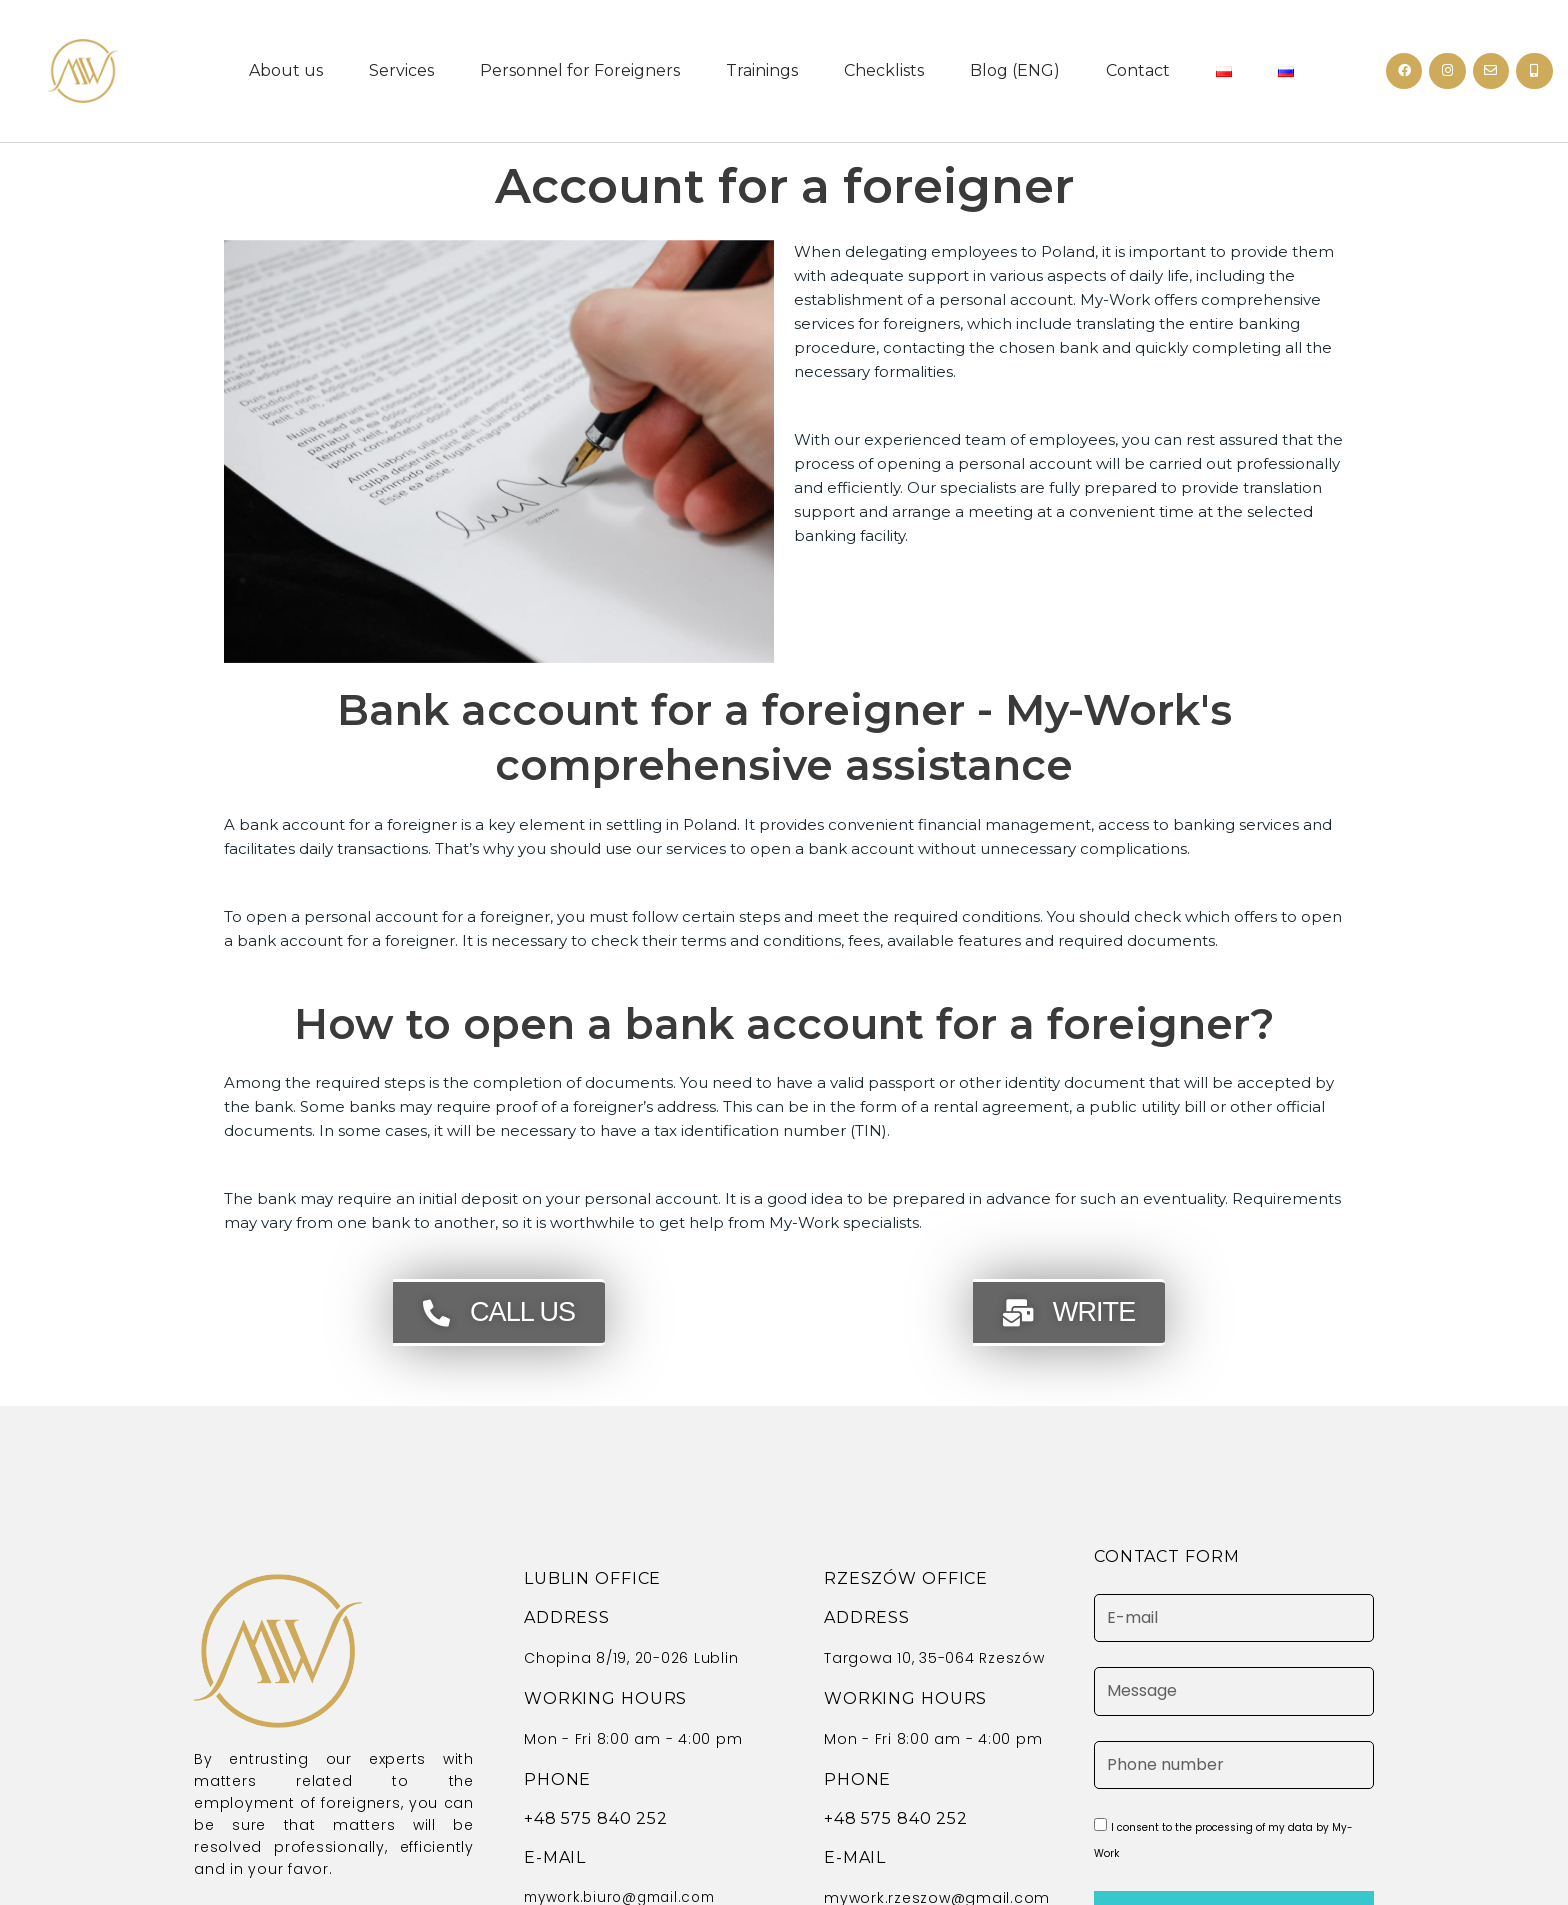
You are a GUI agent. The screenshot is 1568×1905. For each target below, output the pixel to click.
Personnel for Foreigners (580, 70)
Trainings (762, 70)
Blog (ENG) (1015, 70)
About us (286, 70)
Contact (1138, 70)
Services (401, 70)
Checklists (884, 70)
